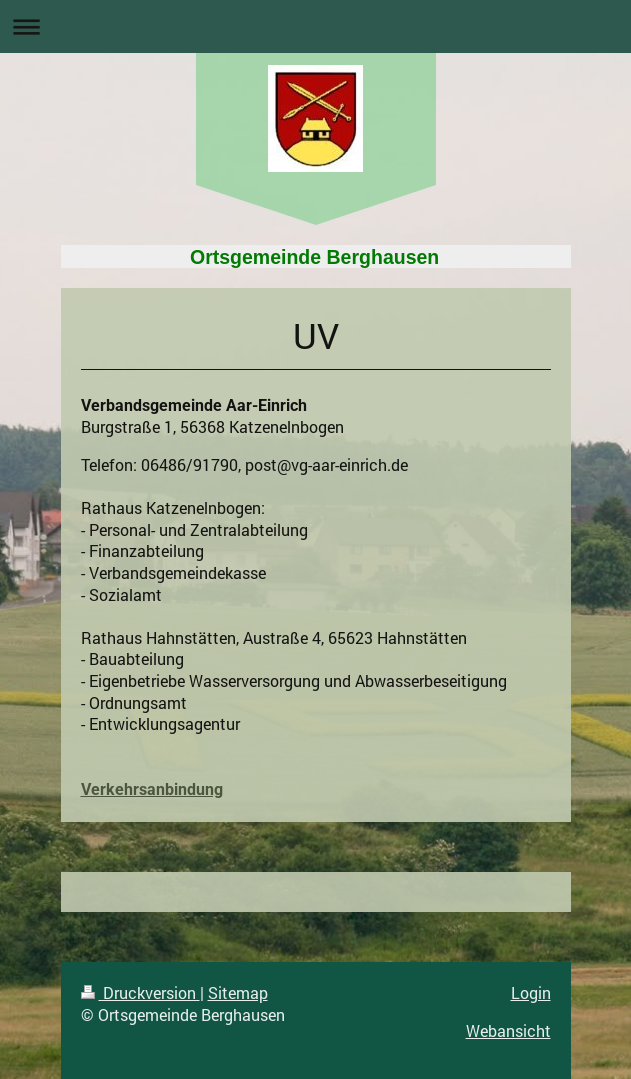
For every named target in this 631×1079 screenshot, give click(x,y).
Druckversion (140, 992)
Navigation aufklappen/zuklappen (315, 26)
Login (531, 992)
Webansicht (508, 1030)
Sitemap (238, 992)
